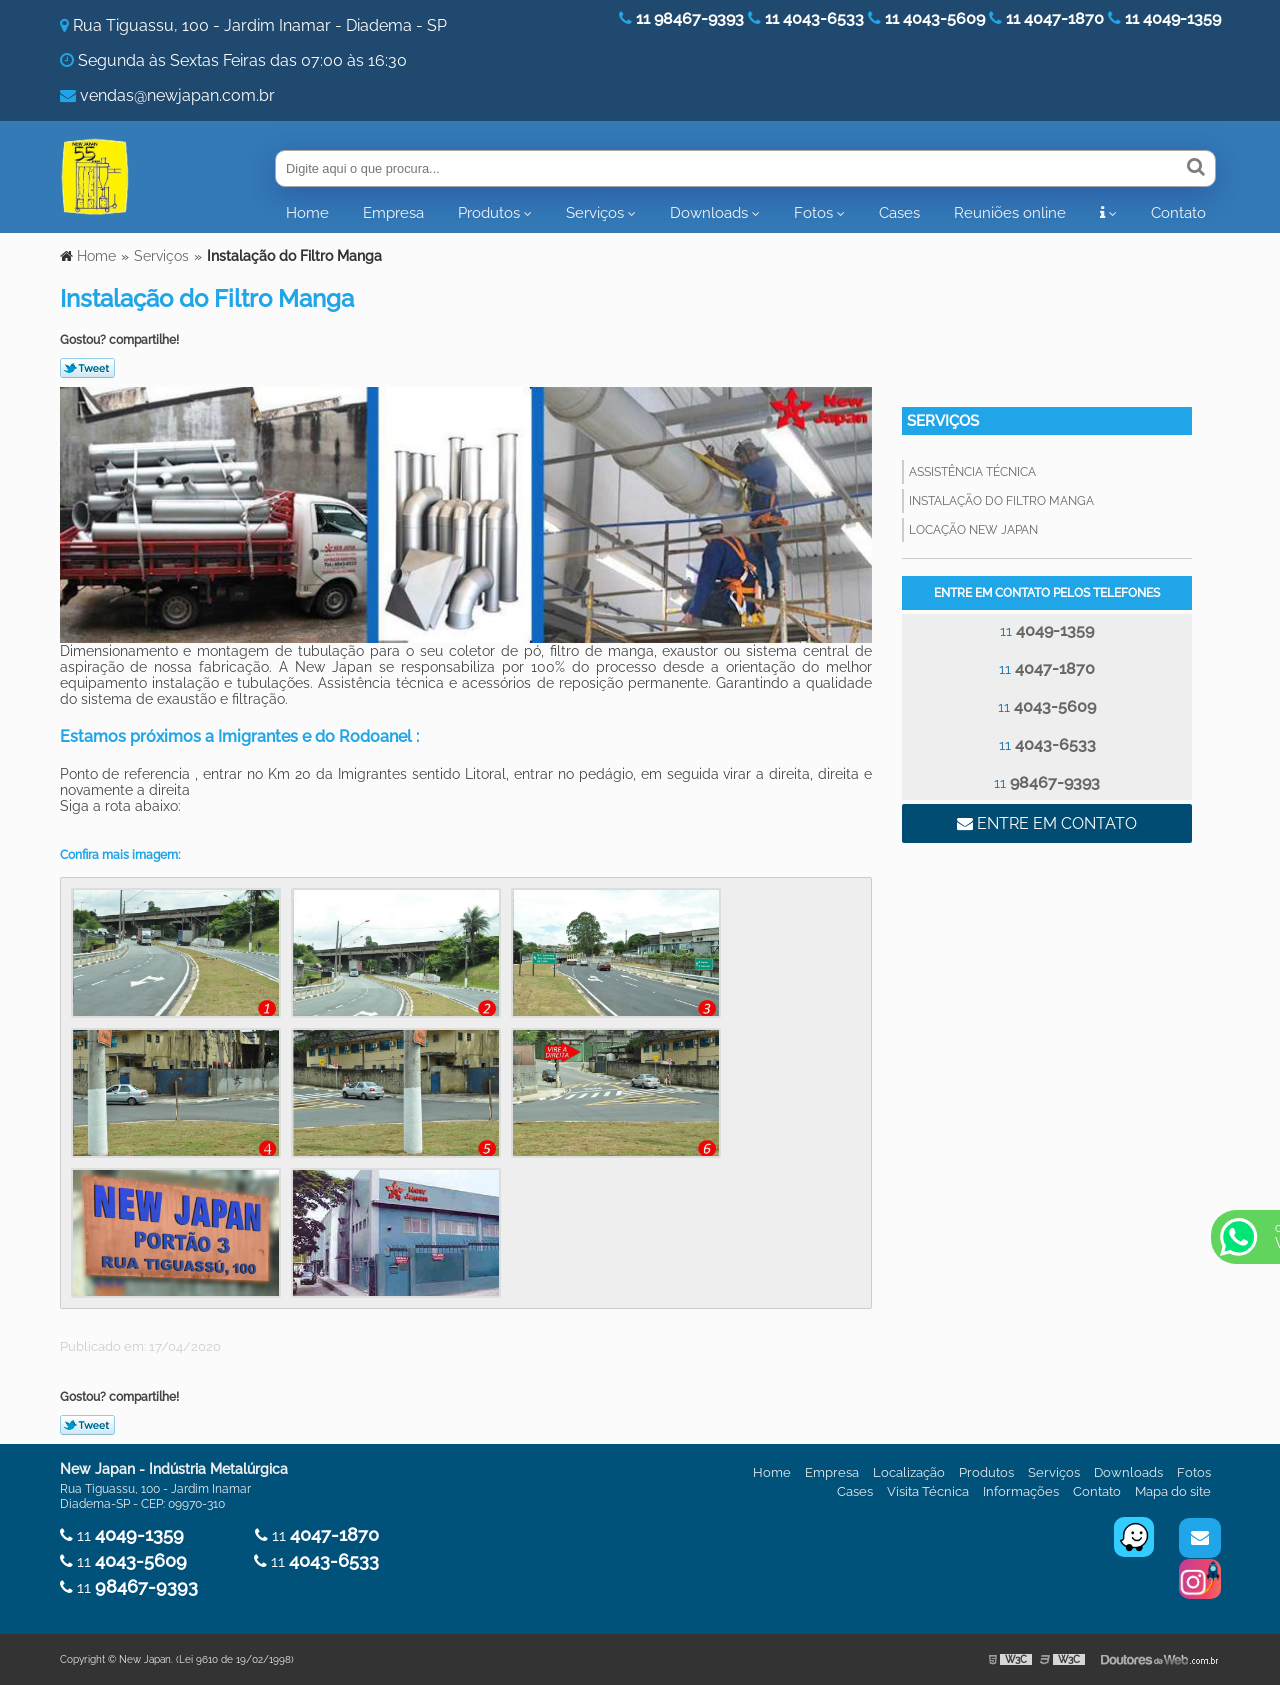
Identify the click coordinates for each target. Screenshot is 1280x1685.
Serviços (595, 213)
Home (307, 213)
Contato (1178, 213)
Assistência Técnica (972, 472)
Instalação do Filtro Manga (1001, 501)
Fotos (813, 213)
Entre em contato (1047, 823)
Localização (909, 1472)
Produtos (489, 213)
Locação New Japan (973, 530)
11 (1047, 630)
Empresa (393, 213)
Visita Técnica (928, 1491)
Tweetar (87, 368)
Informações (1021, 1491)
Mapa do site (1173, 1491)
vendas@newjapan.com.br (177, 95)
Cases (899, 213)
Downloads (709, 213)
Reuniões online (1010, 213)
